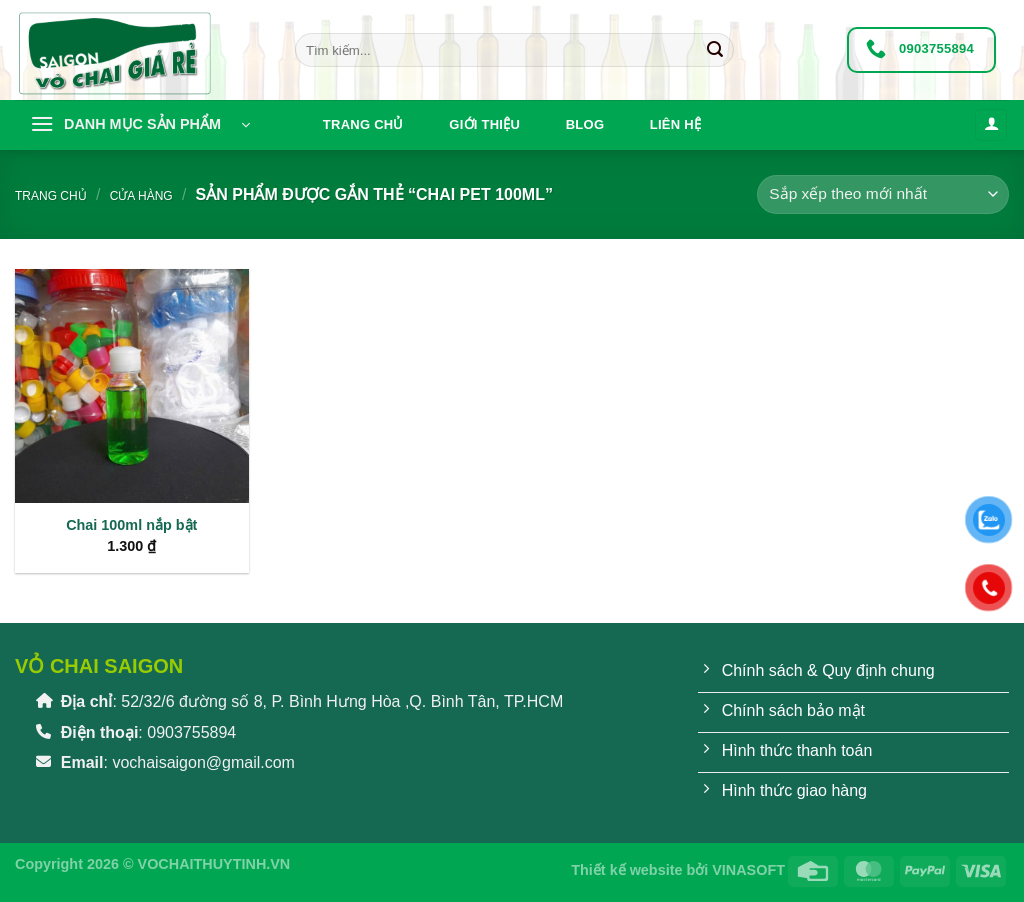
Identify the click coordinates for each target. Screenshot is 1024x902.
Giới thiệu (484, 124)
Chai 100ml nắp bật (131, 525)
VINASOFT (748, 870)
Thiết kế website (626, 870)
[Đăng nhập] (991, 125)
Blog (585, 124)
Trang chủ (363, 124)
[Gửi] (715, 50)
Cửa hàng (141, 196)
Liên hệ (675, 124)
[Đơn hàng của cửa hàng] (883, 194)
